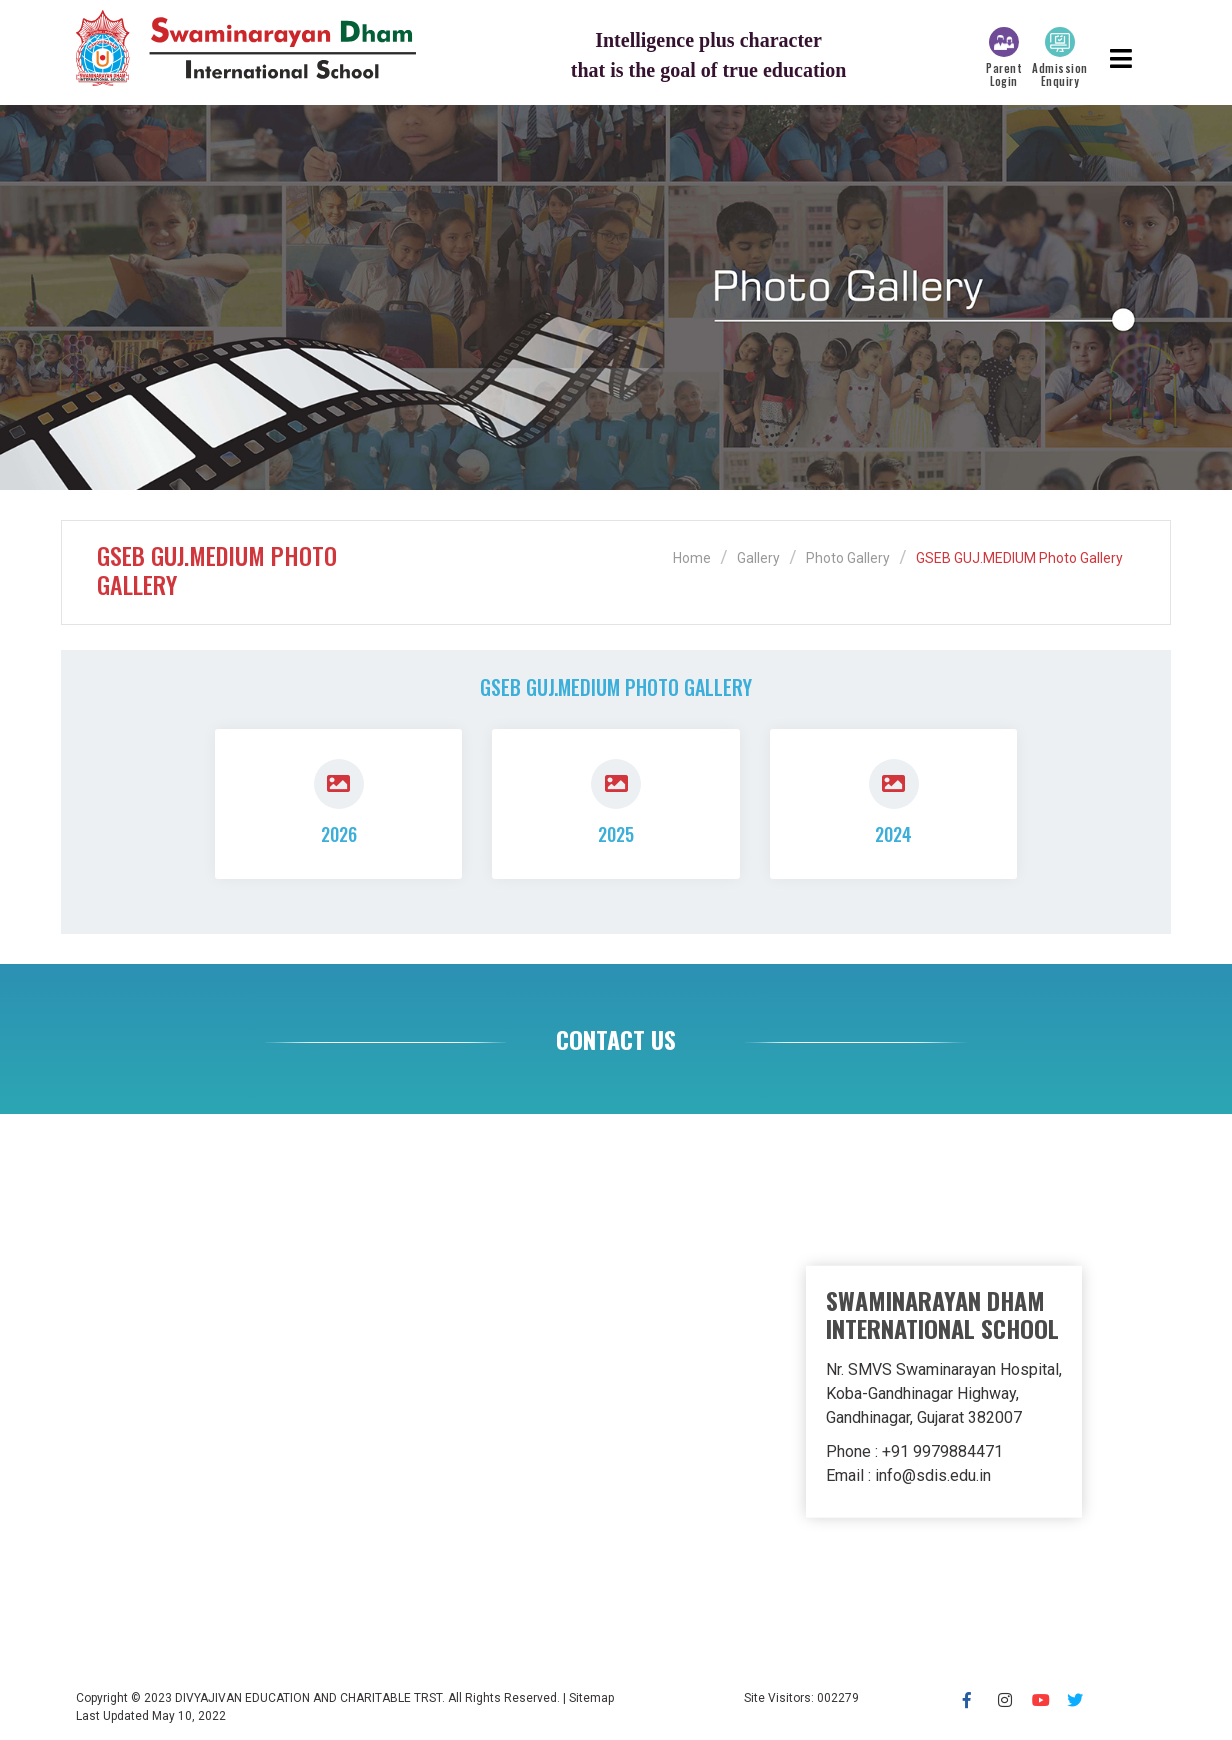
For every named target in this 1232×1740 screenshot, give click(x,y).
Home (692, 558)
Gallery (758, 558)
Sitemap (591, 1698)
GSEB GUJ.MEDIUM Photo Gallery (1019, 558)
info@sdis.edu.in (933, 1475)
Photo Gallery (848, 558)
